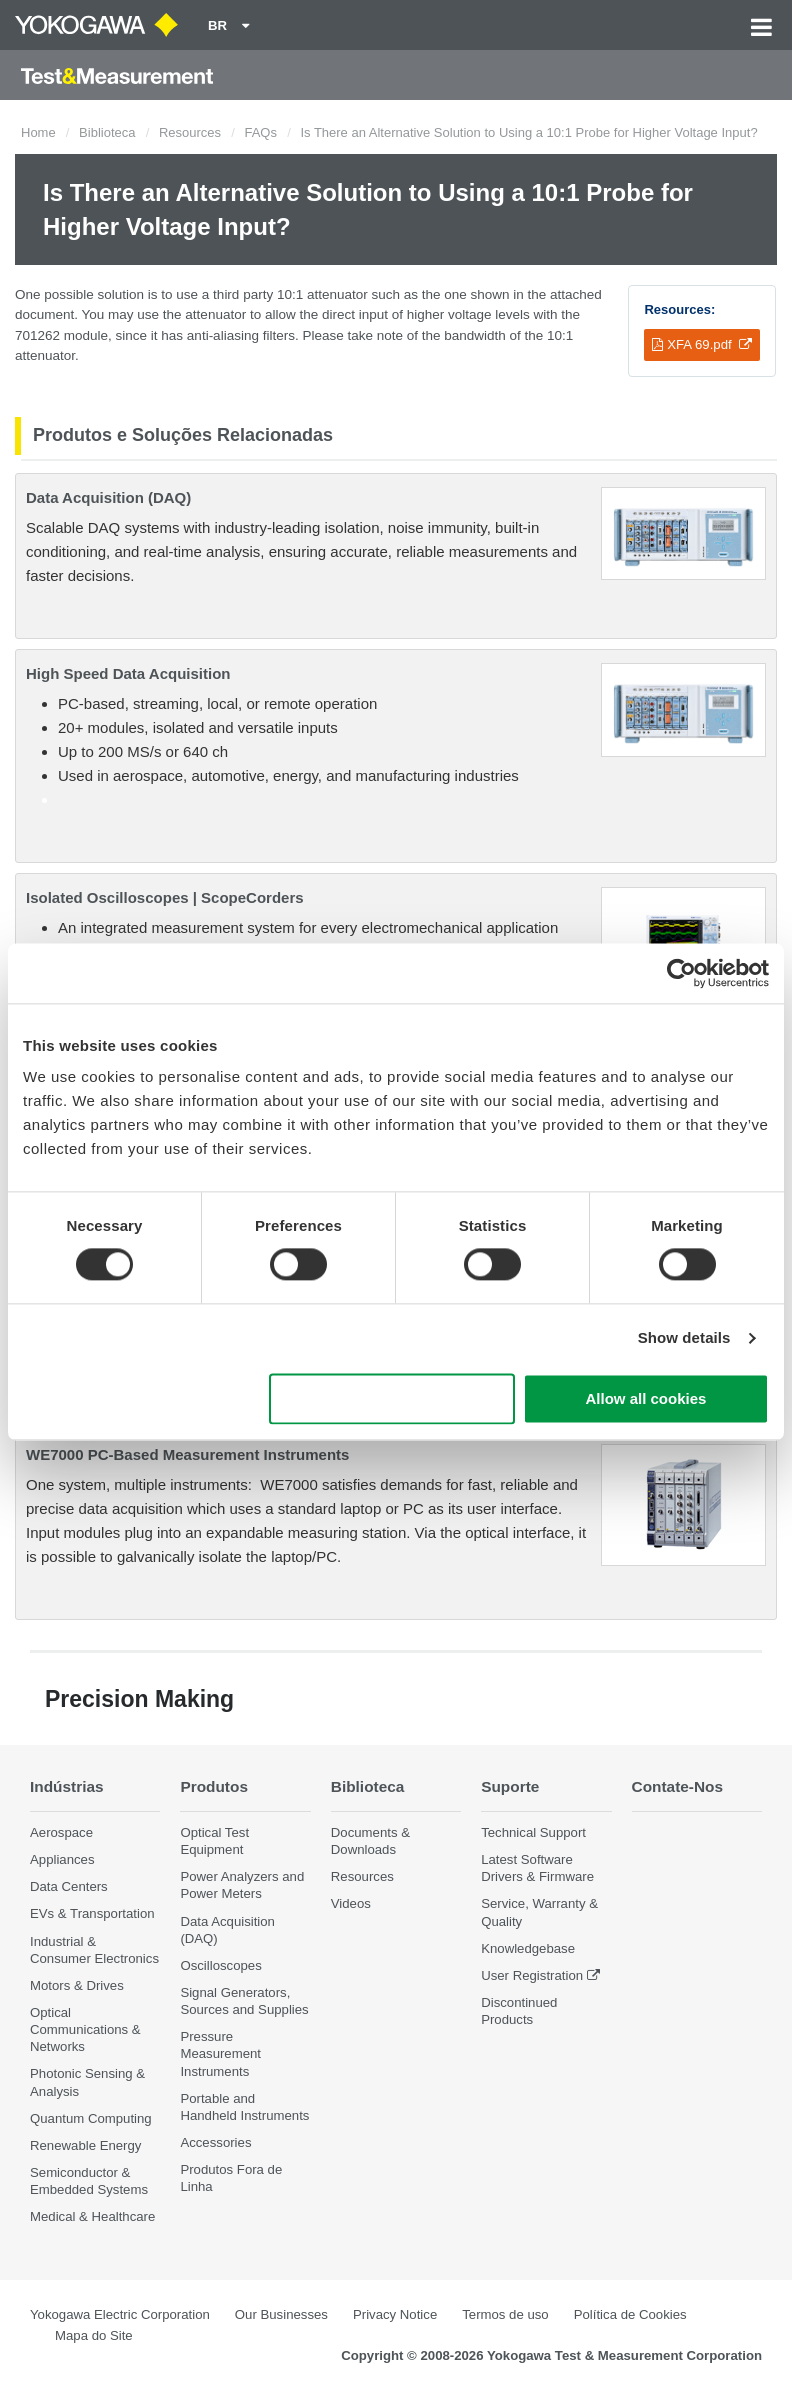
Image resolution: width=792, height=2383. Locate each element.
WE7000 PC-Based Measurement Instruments (187, 1454)
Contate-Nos (678, 1786)
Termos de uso (505, 2314)
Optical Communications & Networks (85, 2029)
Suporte (510, 1786)
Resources (190, 132)
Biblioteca (107, 132)
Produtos (214, 1786)
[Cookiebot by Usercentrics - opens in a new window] (681, 973)
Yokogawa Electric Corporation (120, 2314)
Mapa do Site (94, 2335)
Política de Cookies (630, 2314)
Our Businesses (281, 2314)
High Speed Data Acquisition (128, 673)
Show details (684, 1338)
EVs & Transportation (92, 1913)
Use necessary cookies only (392, 1398)
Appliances (62, 1859)
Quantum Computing (91, 2118)
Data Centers (69, 1886)
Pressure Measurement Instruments (220, 2053)
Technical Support (533, 1832)
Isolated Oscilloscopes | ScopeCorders (165, 897)
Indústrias (67, 1786)
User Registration (532, 1975)
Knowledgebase (528, 1948)
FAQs (260, 132)
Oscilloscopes (220, 1965)
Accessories (215, 2142)
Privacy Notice (395, 2314)
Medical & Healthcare (92, 2216)
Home (38, 132)
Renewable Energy (85, 2145)
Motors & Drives (77, 1985)
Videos (351, 1903)
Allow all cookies (645, 1398)
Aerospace (61, 1832)
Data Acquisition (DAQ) (108, 497)
